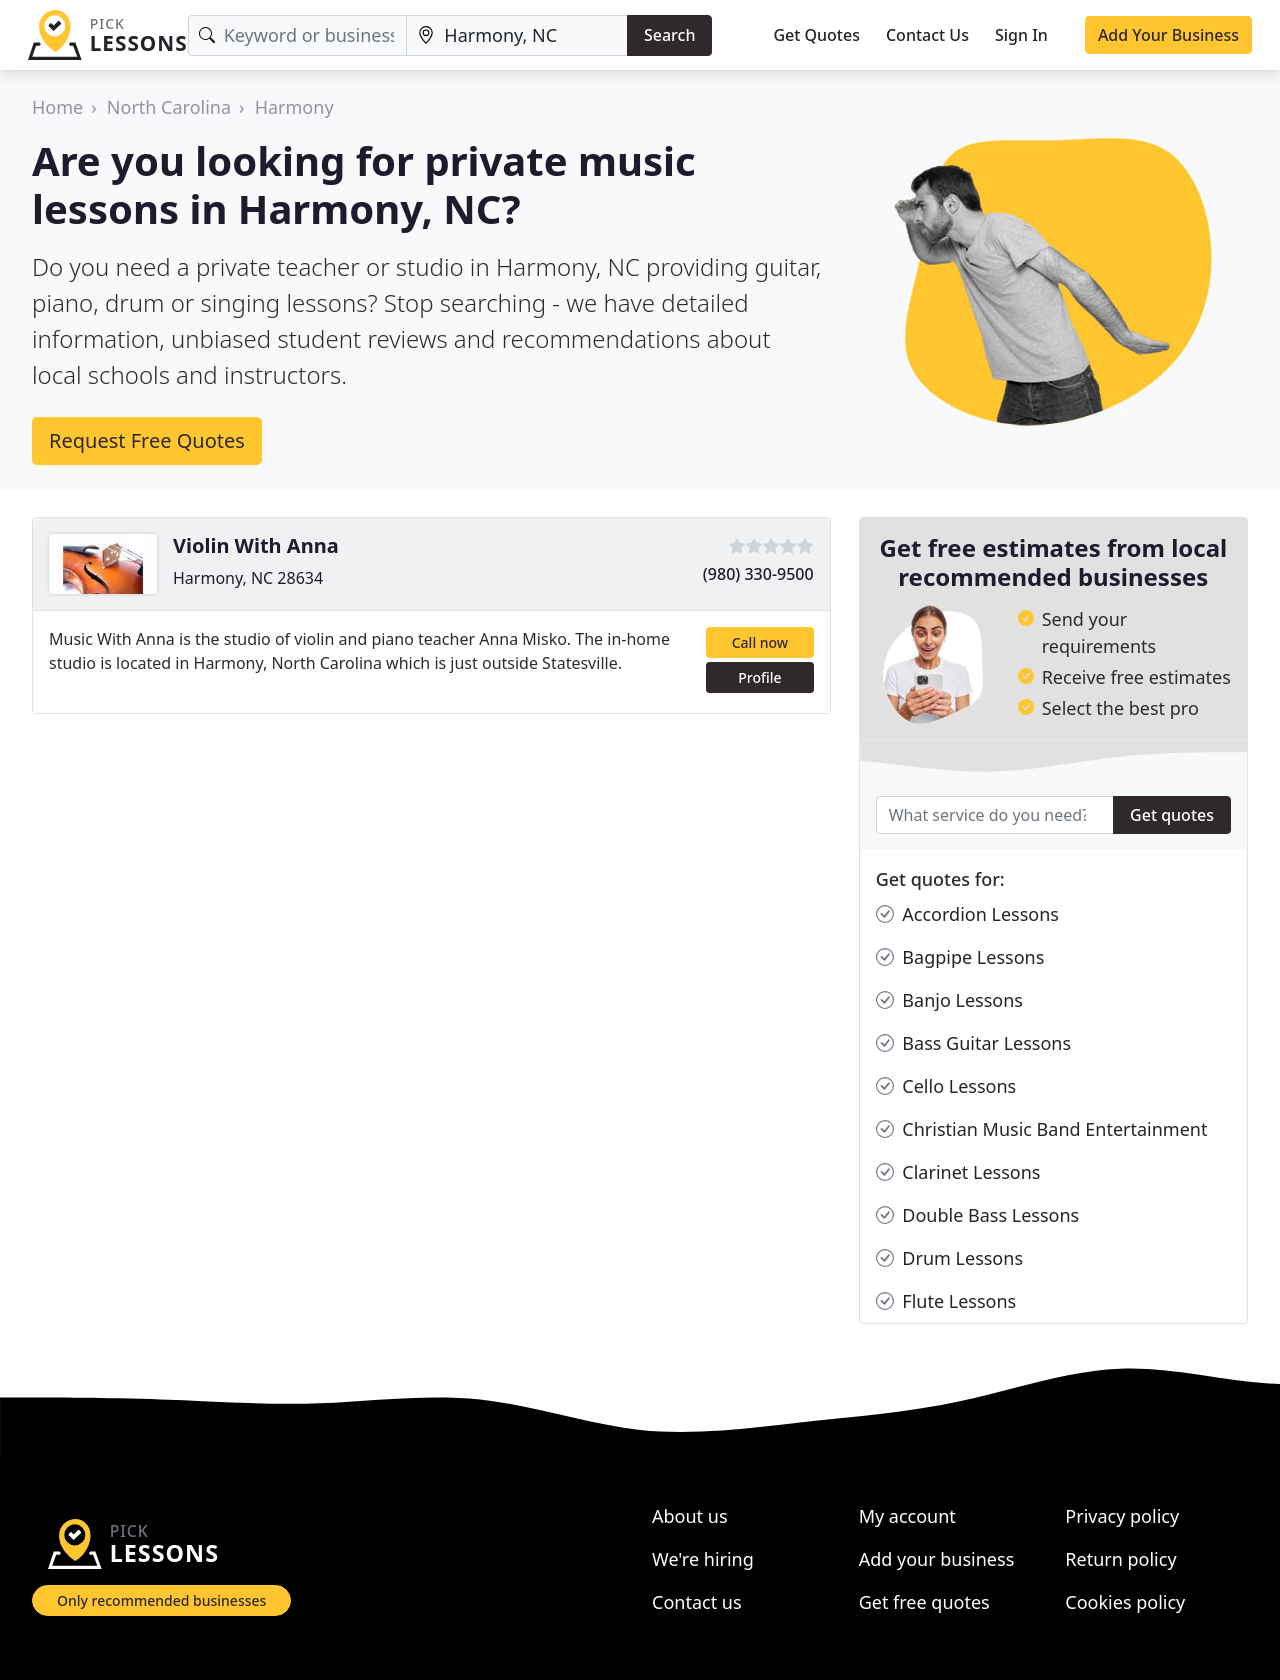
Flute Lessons (946, 1301)
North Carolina (169, 107)
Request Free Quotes (147, 440)
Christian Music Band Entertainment (1042, 1129)
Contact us (697, 1602)
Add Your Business (1168, 35)
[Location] (517, 35)
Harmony (294, 107)
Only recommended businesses (161, 1600)
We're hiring (703, 1559)
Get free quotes (924, 1602)
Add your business (937, 1559)
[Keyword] (298, 35)
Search (669, 35)
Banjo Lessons (949, 1000)
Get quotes (1172, 815)
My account (907, 1516)
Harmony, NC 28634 (248, 578)
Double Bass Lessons (978, 1215)
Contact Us (927, 35)
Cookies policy (1125, 1602)
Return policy (1120, 1559)
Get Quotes (816, 35)
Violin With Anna (256, 545)
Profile (759, 677)
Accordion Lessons (967, 914)
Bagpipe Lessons (960, 957)
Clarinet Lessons (958, 1172)
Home (57, 107)
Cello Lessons (946, 1086)
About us (690, 1516)
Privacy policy (1122, 1516)
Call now (760, 642)
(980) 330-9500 (758, 574)
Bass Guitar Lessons (973, 1043)
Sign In (1021, 35)
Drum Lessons (949, 1258)
